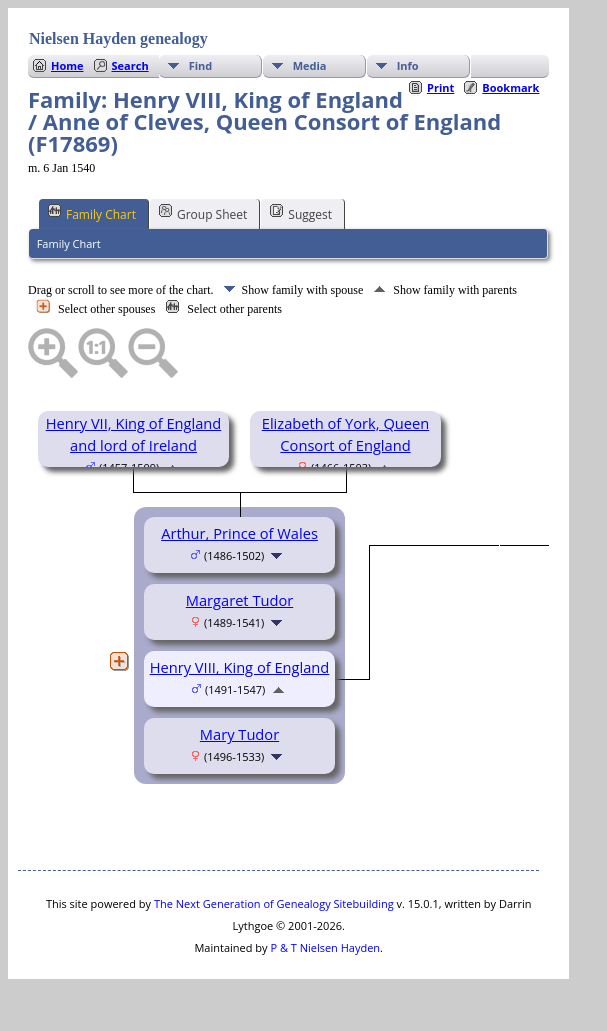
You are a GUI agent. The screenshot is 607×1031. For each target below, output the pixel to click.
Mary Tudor (239, 734)
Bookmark (510, 87)
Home (67, 65)
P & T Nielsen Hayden (325, 947)
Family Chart (92, 213)
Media (310, 65)
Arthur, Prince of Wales (239, 533)
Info (408, 65)
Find (201, 65)
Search (130, 65)
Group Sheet (203, 213)
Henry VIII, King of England (240, 667)
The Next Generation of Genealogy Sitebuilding (274, 903)
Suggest (301, 213)
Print (440, 87)
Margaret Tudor (240, 600)
